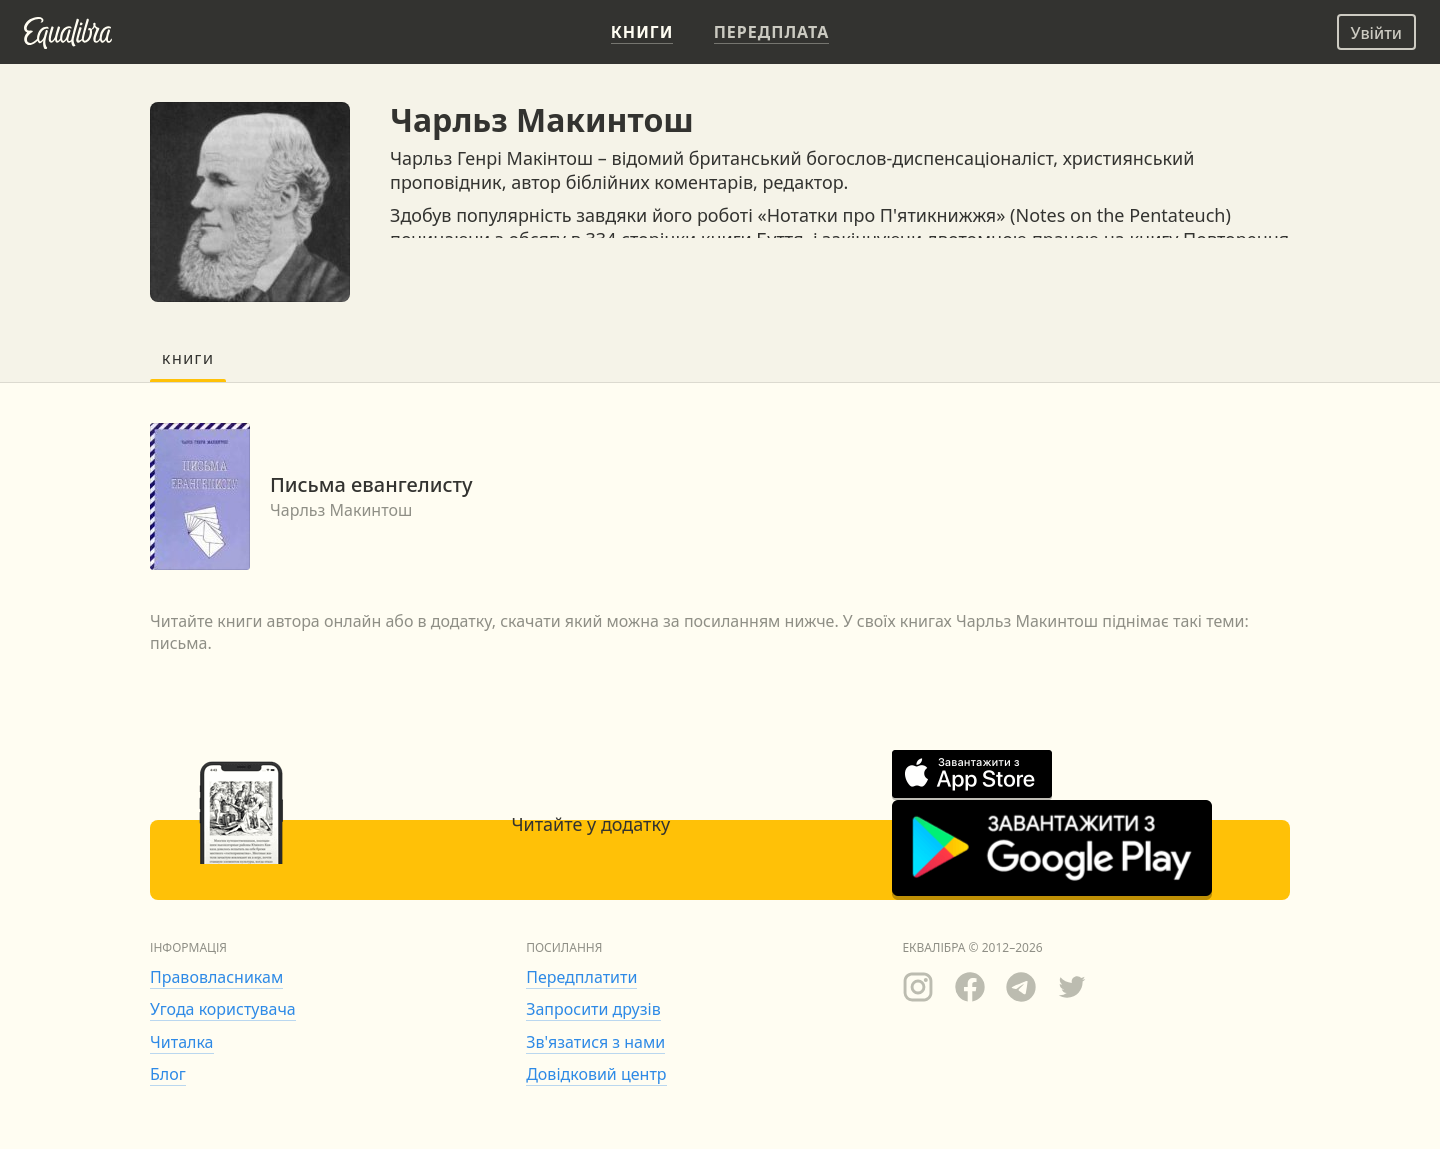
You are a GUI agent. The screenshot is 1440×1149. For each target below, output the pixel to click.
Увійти (1376, 33)
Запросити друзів (593, 1009)
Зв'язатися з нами (595, 1042)
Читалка (182, 1042)
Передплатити (581, 977)
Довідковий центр (596, 1074)
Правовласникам (216, 977)
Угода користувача (223, 1009)
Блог (168, 1074)
